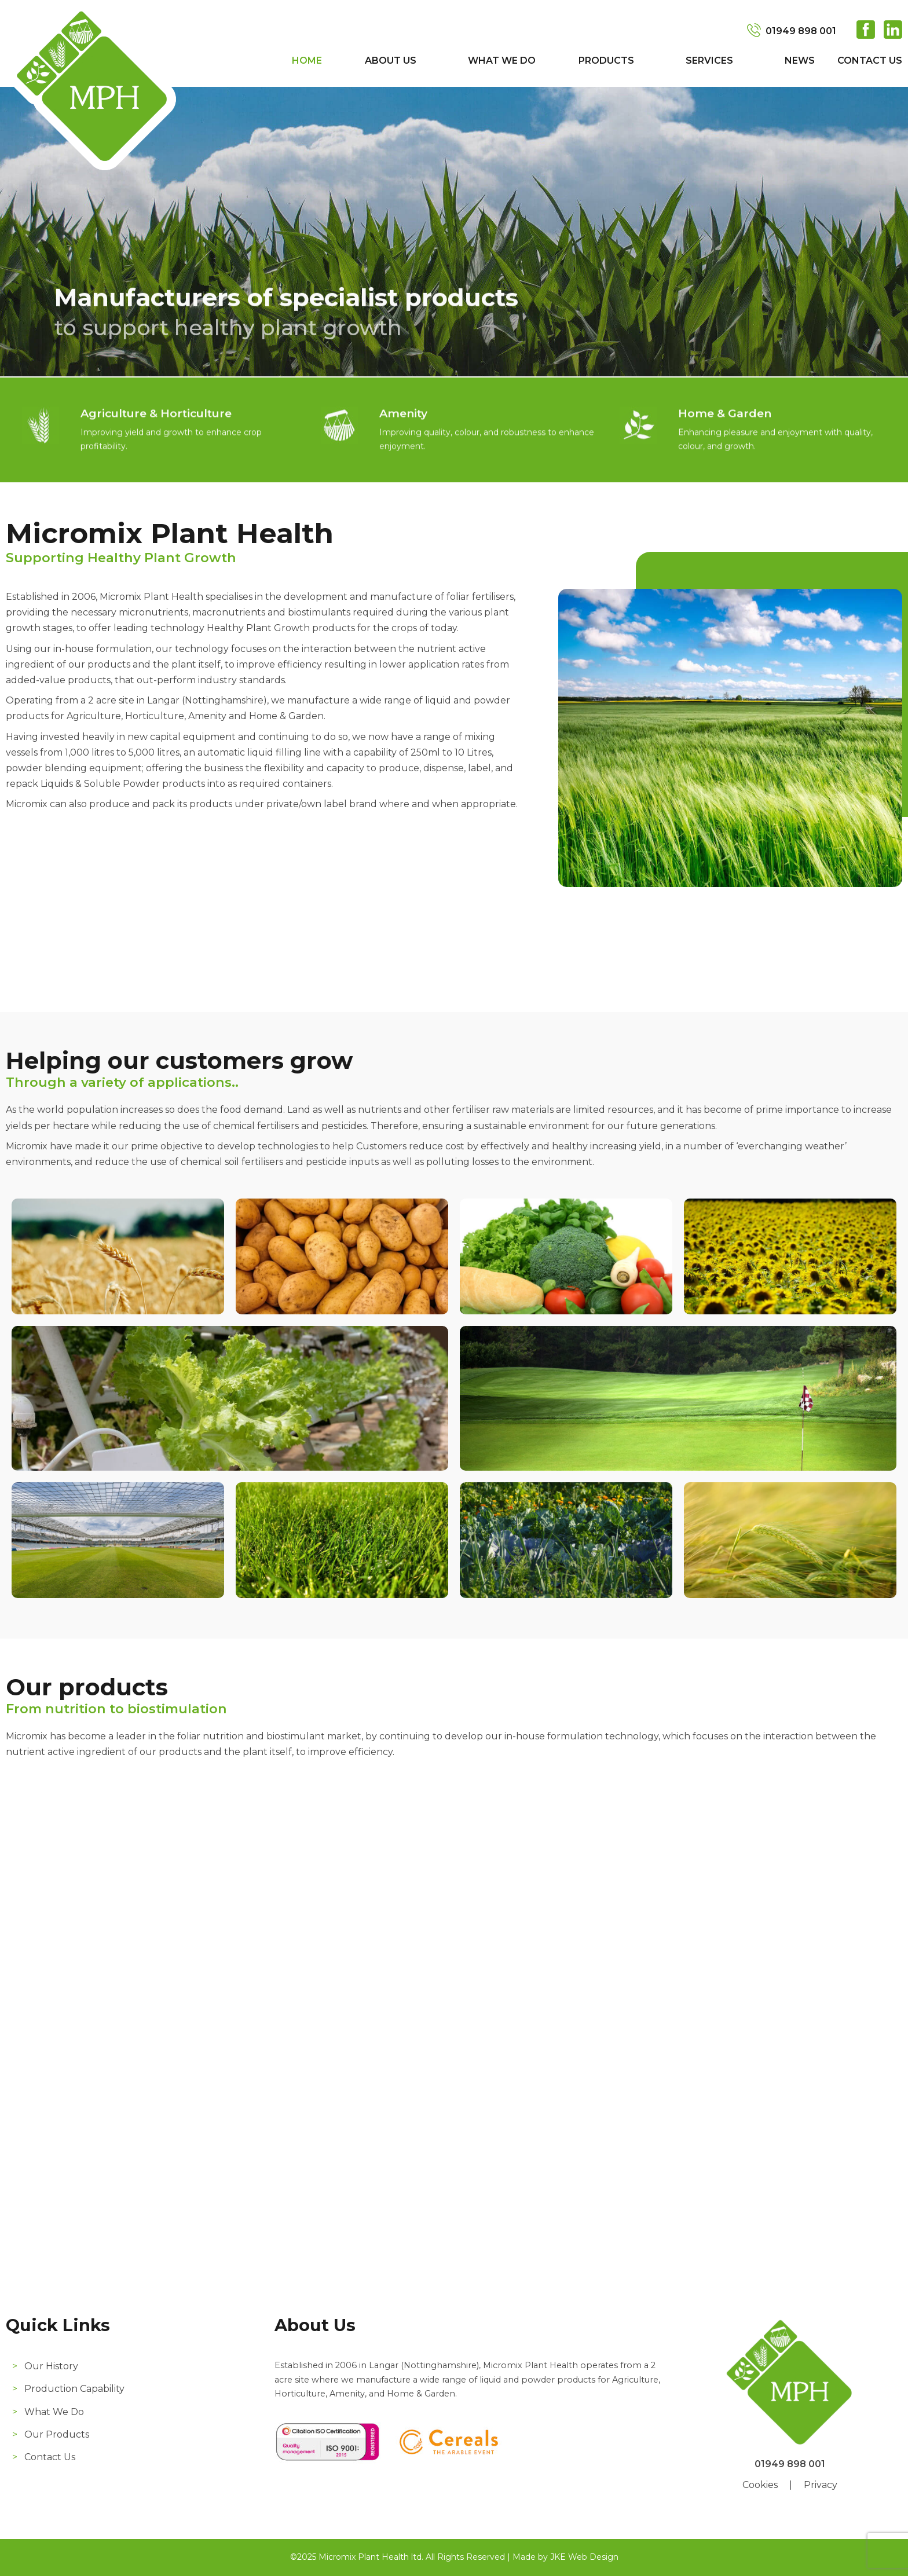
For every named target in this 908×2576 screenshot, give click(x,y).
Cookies (760, 2484)
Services (709, 60)
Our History (51, 2366)
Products (606, 60)
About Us (390, 60)
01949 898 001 (801, 30)
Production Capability (74, 2388)
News (800, 60)
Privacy (820, 2484)
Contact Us (869, 60)
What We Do (502, 60)
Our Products (56, 2434)
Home (307, 60)
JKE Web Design (584, 2557)
